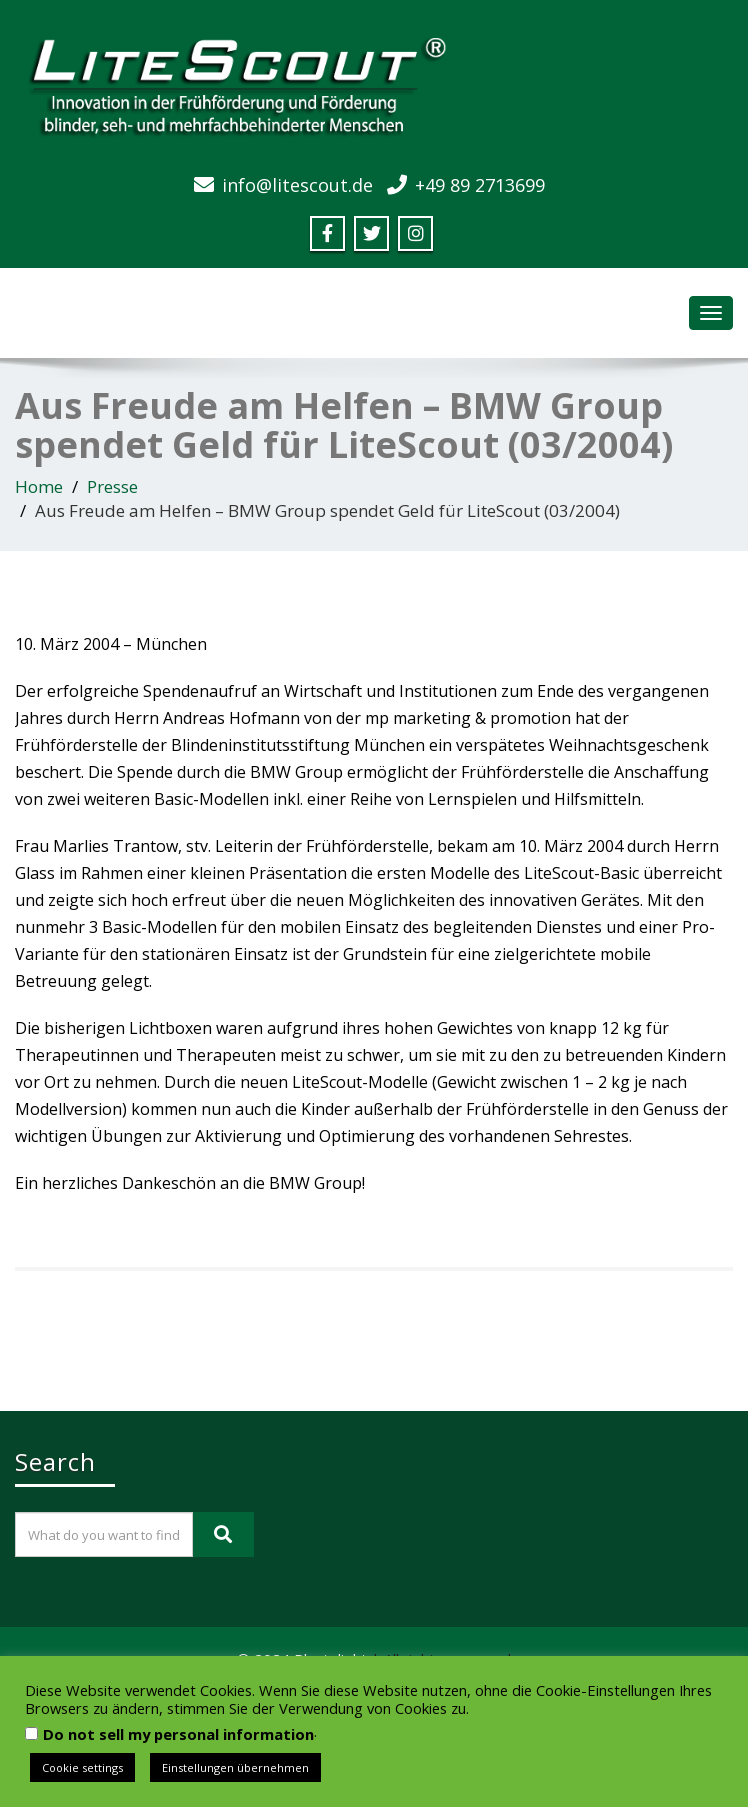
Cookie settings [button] (82, 1767)
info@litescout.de (297, 185)
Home (39, 486)
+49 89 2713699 (480, 185)
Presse (112, 486)
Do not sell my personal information (178, 1734)
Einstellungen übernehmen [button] (235, 1767)
